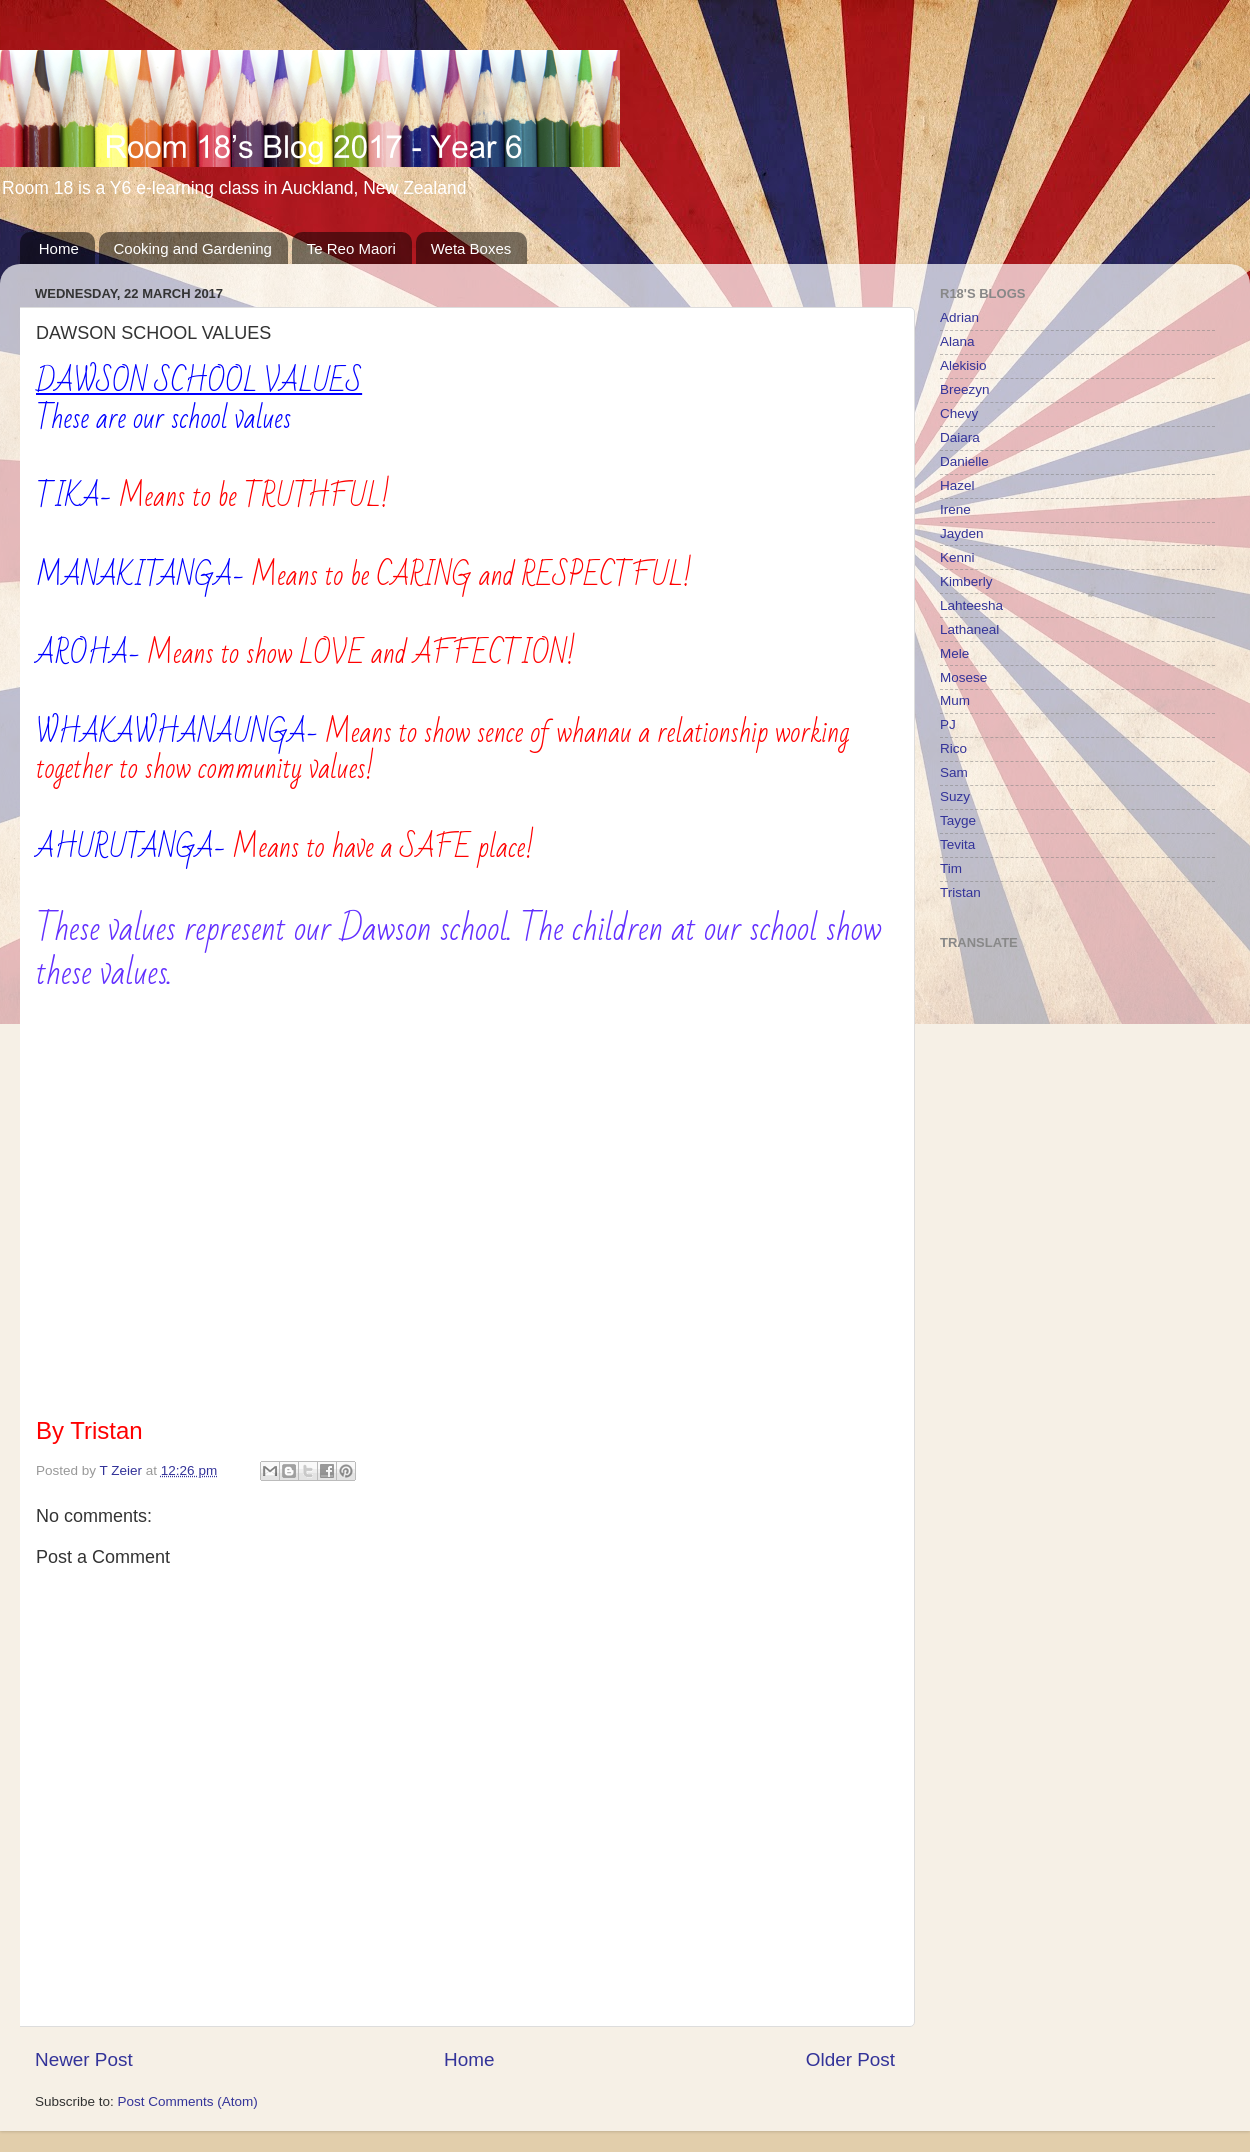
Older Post (850, 2059)
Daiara (960, 437)
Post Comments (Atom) (188, 2101)
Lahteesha (971, 605)
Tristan (960, 892)
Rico (953, 748)
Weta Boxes (471, 248)
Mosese (963, 677)
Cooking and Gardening (193, 248)
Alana (957, 341)
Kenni (957, 557)
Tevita (957, 844)
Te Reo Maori (351, 248)
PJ (948, 724)
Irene (955, 509)
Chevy (959, 413)
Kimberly (966, 581)
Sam (954, 772)
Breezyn (965, 389)
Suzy (955, 796)
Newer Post (84, 2059)
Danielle (964, 461)
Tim (951, 868)
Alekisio (963, 365)
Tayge (958, 820)
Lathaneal (969, 629)
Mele (954, 653)
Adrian (959, 317)
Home (59, 248)
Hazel (957, 485)
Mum (955, 700)
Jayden (962, 533)
